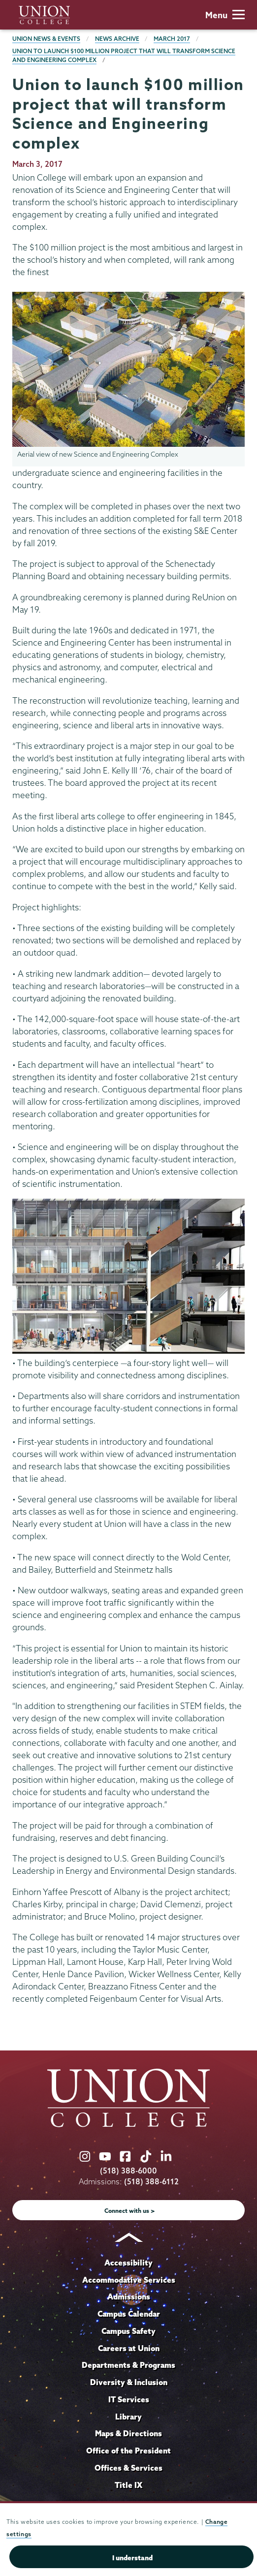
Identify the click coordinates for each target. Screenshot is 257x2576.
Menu (225, 15)
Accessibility (128, 2262)
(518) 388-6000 (128, 2170)
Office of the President (128, 2450)
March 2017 (172, 38)
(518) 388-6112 (151, 2181)
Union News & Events (46, 38)
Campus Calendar (128, 2314)
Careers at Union (129, 2348)
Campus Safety (128, 2331)
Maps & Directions (128, 2433)
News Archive (117, 38)
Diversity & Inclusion (128, 2382)
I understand (132, 2557)
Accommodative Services (128, 2280)
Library (128, 2416)
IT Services (128, 2399)
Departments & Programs (128, 2365)
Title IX (128, 2485)
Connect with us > (129, 2210)
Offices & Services (128, 2468)
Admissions (128, 2296)
